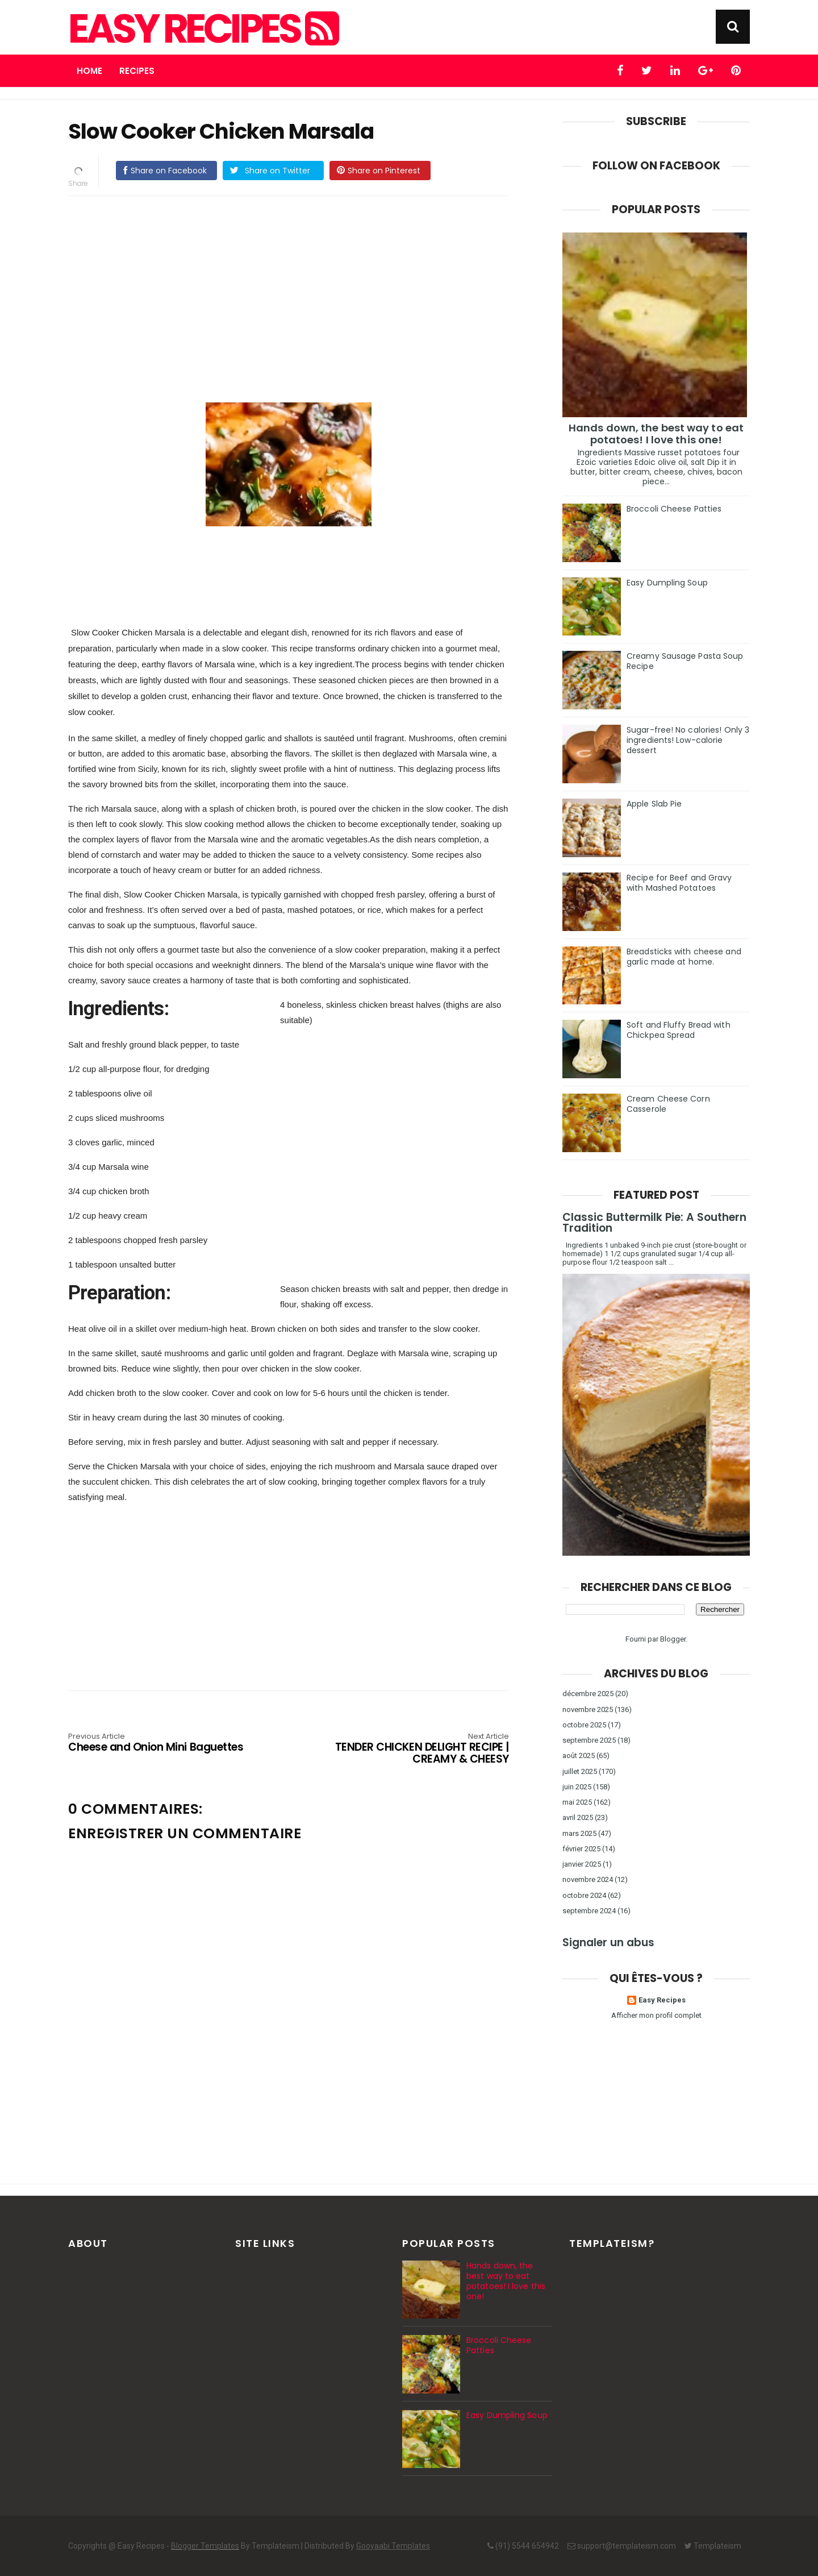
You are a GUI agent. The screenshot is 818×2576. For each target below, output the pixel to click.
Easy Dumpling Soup (667, 582)
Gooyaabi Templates (393, 2545)
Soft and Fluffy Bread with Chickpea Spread (679, 1030)
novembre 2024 (587, 1879)
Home (89, 71)
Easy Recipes (202, 29)
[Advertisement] (300, 284)
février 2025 (581, 1848)
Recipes (137, 71)
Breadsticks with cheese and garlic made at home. (684, 956)
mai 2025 (577, 1802)
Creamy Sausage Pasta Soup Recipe (685, 661)
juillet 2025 (579, 1771)
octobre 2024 (584, 1895)
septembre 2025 (589, 1740)
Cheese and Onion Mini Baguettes (156, 1743)
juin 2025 (576, 1787)
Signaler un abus (608, 1942)
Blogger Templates (205, 2545)
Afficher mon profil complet (656, 2015)
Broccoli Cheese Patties (674, 508)
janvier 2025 (581, 1864)
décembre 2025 (588, 1693)
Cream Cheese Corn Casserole (668, 1104)
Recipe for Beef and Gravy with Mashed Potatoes (679, 883)
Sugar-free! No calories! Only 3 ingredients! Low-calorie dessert (688, 740)
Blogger (673, 1639)
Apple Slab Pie (654, 803)
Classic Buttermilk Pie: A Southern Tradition (654, 1223)
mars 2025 (579, 1833)
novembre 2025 (587, 1709)
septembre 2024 (589, 1910)
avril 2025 (577, 1817)
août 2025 (578, 1755)
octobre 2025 (584, 1725)
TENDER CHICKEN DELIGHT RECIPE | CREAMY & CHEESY (421, 1749)
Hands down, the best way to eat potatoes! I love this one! (656, 434)
